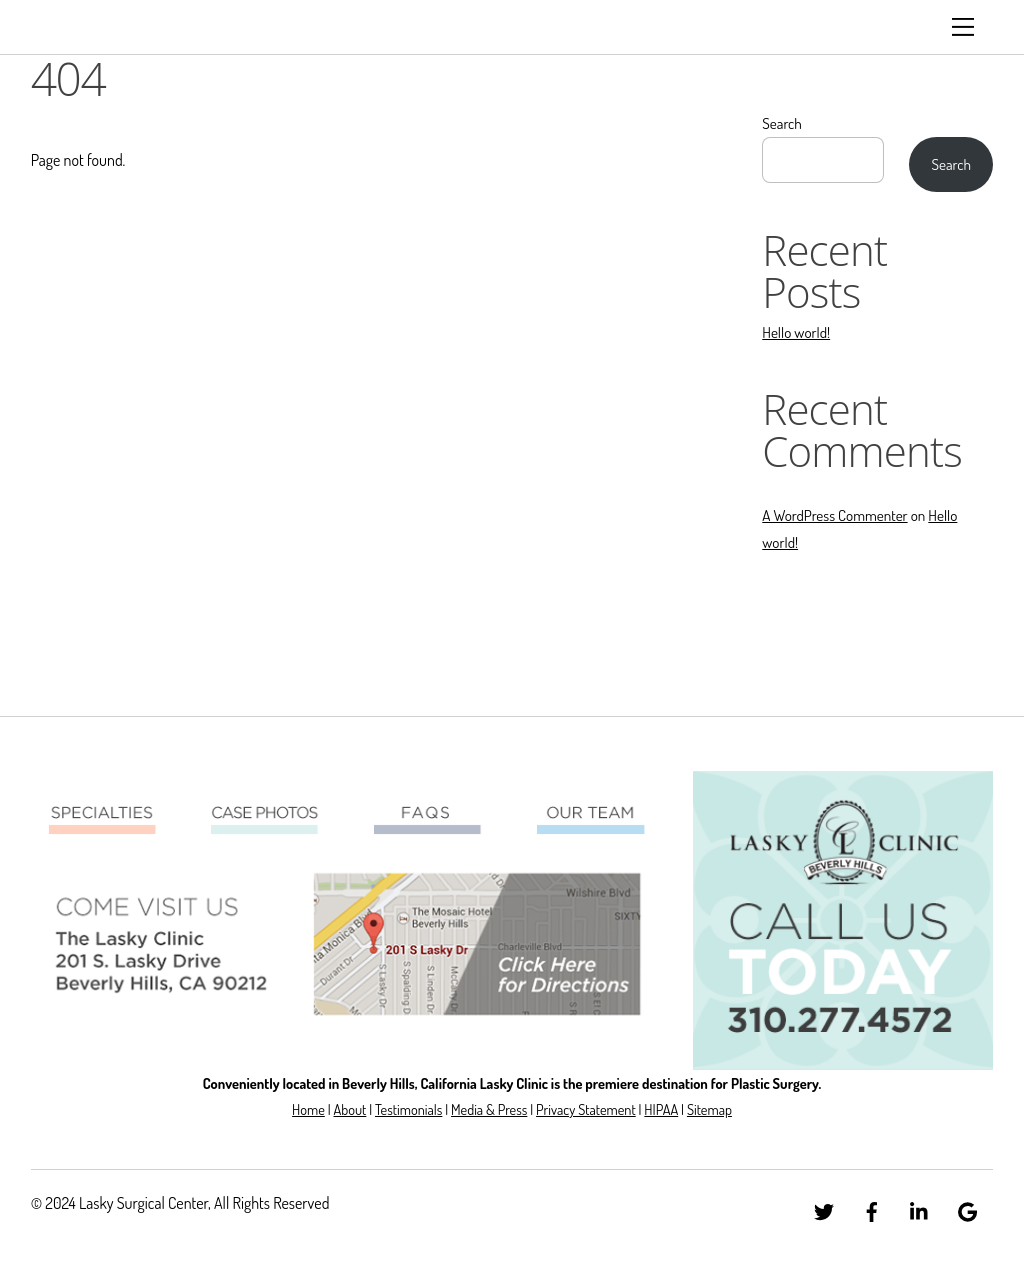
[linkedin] (920, 1207)
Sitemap (709, 1109)
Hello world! (796, 332)
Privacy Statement (586, 1109)
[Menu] (963, 27)
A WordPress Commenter (834, 515)
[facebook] (872, 1207)
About (349, 1109)
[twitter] (824, 1207)
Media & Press (489, 1109)
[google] (968, 1207)
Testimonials (408, 1109)
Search (782, 123)
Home (308, 1109)
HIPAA (661, 1109)
